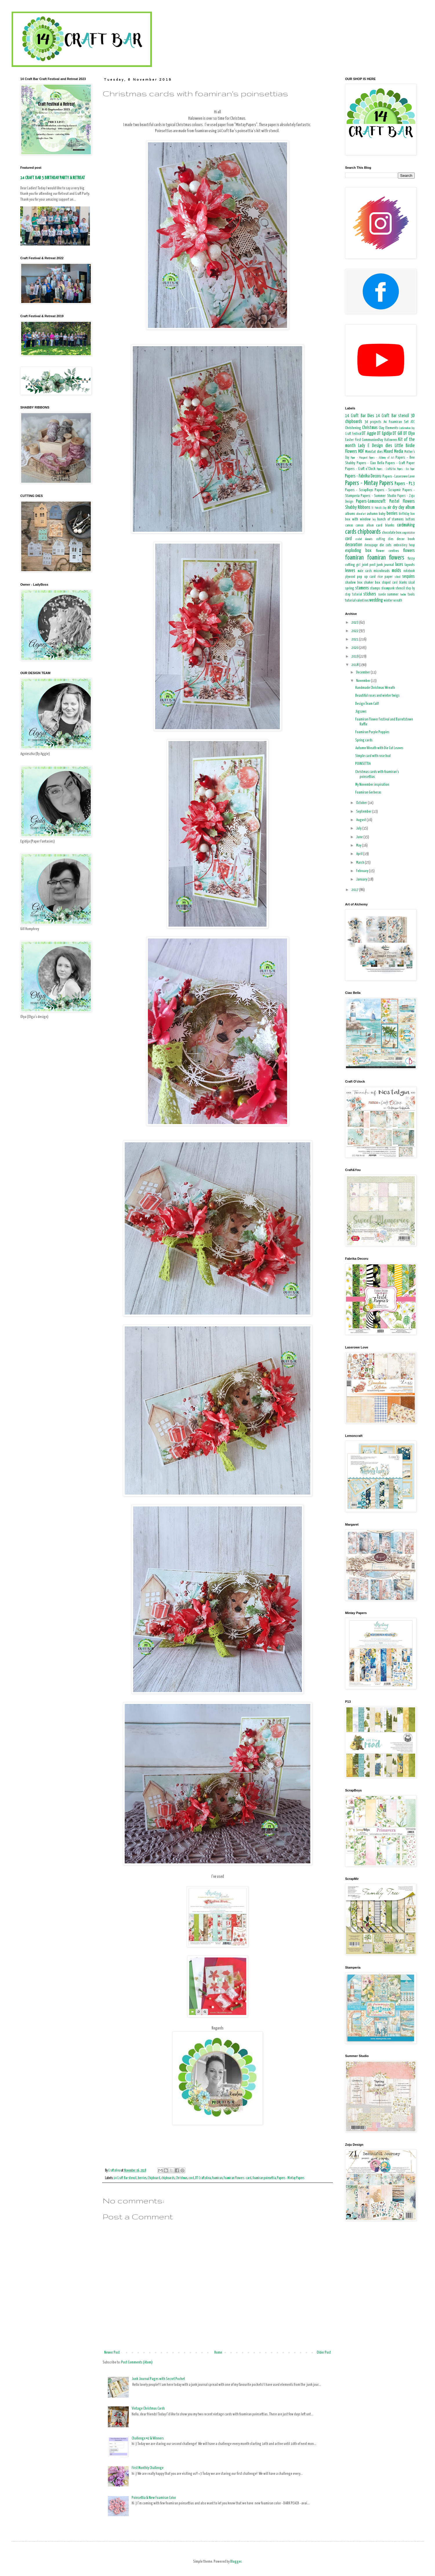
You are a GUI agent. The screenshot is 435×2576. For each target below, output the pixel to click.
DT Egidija (384, 433)
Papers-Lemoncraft (371, 501)
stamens (362, 588)
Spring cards (364, 740)
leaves (350, 571)
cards (350, 532)
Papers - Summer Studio (378, 496)
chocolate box (391, 533)
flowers (409, 551)
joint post (369, 565)
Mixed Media (393, 451)
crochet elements (364, 539)
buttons (410, 519)
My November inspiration (372, 785)
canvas (349, 525)
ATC (413, 422)
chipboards (168, 2178)
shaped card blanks (394, 582)
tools (411, 594)
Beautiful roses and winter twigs (377, 696)
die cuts (386, 545)
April (359, 854)
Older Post (324, 2352)
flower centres (387, 551)
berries (142, 2178)
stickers (369, 594)
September (364, 812)
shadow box (353, 582)
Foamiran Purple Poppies (372, 732)
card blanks (385, 525)
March (360, 863)
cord (191, 2178)
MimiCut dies (374, 452)
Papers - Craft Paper (400, 463)
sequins (408, 576)
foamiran (217, 2178)
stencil (400, 588)
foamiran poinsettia (264, 2178)
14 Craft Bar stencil (125, 2178)
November (363, 681)
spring (349, 588)
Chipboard (154, 2178)
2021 (355, 639)
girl (358, 565)
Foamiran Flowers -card (237, 2178)
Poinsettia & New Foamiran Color (154, 2498)
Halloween (390, 440)
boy (374, 519)
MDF (361, 451)
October (362, 803)
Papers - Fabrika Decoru (363, 476)
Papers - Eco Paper (406, 469)
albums (350, 514)
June (359, 837)
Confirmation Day (407, 428)
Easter (349, 440)
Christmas (181, 2178)
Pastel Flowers (402, 501)
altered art (361, 514)
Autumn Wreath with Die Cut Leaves (379, 748)
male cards (365, 571)
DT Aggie (369, 433)
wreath (397, 600)
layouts (410, 565)
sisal (411, 582)
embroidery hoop (404, 545)
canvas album (364, 525)
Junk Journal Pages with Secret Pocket (158, 2379)
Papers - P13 (405, 484)
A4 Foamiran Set (396, 422)
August (361, 820)
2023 (355, 623)
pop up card (366, 577)
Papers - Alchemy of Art (381, 457)
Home (218, 2352)
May (359, 845)
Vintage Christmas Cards (148, 2408)
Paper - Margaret (359, 457)
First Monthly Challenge (148, 2468)
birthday (404, 514)
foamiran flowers (386, 558)
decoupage (371, 545)
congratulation (408, 532)
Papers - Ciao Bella (370, 463)
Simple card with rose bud (373, 756)
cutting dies (385, 539)
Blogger (235, 2562)
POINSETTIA (363, 764)
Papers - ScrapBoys (359, 490)
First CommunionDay (369, 440)
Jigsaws (361, 712)
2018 (355, 665)
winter (388, 600)
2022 (355, 631)
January (362, 879)
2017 (355, 890)
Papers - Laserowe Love (399, 476)
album (410, 507)
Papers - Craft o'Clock (360, 469)
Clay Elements (388, 428)
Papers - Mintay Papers (290, 2178)
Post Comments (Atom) (137, 2362)
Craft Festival (353, 434)
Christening (353, 428)
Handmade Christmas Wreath (375, 688)
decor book (406, 539)
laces (399, 564)
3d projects (373, 422)
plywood (350, 577)
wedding (376, 600)
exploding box (358, 551)
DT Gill (397, 433)
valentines (362, 600)
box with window (358, 519)
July (359, 828)
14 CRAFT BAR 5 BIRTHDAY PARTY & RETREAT (52, 178)
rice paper (385, 577)
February (362, 871)
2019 (355, 656)
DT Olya (409, 433)
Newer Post (112, 2352)
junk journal (385, 565)
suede (382, 594)
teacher (403, 594)
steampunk (387, 588)
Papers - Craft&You (386, 469)
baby (382, 514)
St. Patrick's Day (379, 508)
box (412, 514)
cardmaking (406, 525)
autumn (372, 514)
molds (396, 571)
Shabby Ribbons (357, 507)
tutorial (350, 600)
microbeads (382, 571)
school (397, 577)
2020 (355, 648)
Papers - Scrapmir (388, 490)
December (363, 672)
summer (392, 594)
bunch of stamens (390, 519)
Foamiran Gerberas (368, 792)
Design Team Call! (367, 704)
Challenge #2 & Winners (148, 2438)
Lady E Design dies (375, 446)
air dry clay (395, 507)
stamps (375, 588)
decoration (353, 545)
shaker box (372, 582)
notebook (409, 571)
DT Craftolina (203, 2178)
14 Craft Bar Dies (359, 416)
